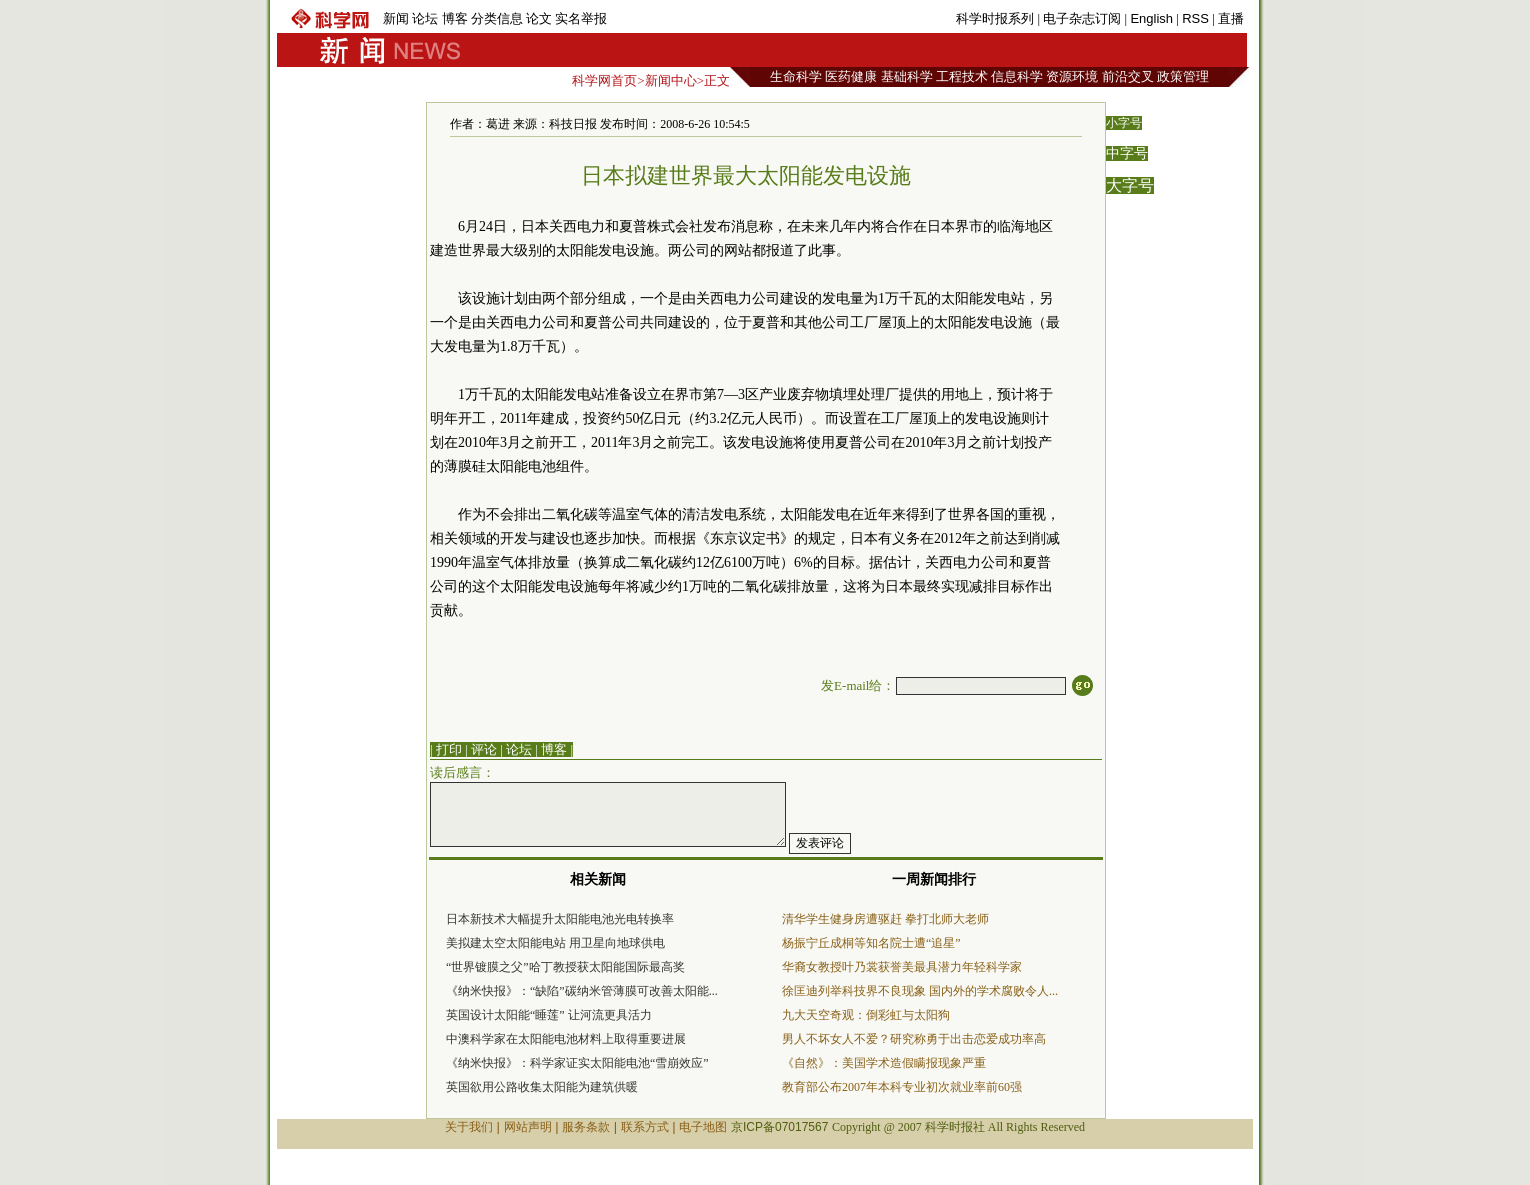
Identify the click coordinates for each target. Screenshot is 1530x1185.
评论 (484, 749)
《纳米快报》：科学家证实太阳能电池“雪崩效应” (577, 1063)
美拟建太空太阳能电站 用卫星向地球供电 (555, 943)
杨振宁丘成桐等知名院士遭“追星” (871, 943)
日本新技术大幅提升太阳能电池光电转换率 (560, 919)
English (1151, 18)
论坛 (425, 18)
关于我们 (469, 1127)
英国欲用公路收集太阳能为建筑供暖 (542, 1087)
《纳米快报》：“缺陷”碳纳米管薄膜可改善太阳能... (582, 991)
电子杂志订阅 (1082, 18)
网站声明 (528, 1127)
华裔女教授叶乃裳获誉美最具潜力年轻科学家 (902, 967)
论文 (539, 18)
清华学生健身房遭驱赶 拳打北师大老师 (885, 919)
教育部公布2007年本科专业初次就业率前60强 (902, 1087)
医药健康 (851, 76)
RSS (1195, 18)
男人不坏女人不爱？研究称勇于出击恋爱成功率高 (914, 1039)
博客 (455, 18)
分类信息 (497, 18)
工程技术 (962, 76)
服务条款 (586, 1127)
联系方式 (645, 1127)
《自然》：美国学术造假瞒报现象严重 (884, 1063)
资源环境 (1072, 76)
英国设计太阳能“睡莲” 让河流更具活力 (549, 1015)
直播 (1231, 18)
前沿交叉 (1128, 76)
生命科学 (796, 76)
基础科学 (907, 76)
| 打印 (446, 749)
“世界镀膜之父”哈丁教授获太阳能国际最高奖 (565, 967)
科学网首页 (604, 80)
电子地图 (703, 1127)
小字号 (1124, 123)
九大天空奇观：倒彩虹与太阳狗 (866, 1015)
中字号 (1127, 153)
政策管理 (1183, 76)
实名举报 (581, 18)
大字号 (1130, 185)
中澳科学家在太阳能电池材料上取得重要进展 (566, 1039)
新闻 (396, 18)
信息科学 (1017, 76)
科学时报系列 (995, 18)
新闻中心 (671, 80)
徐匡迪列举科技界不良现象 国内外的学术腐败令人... (920, 991)
